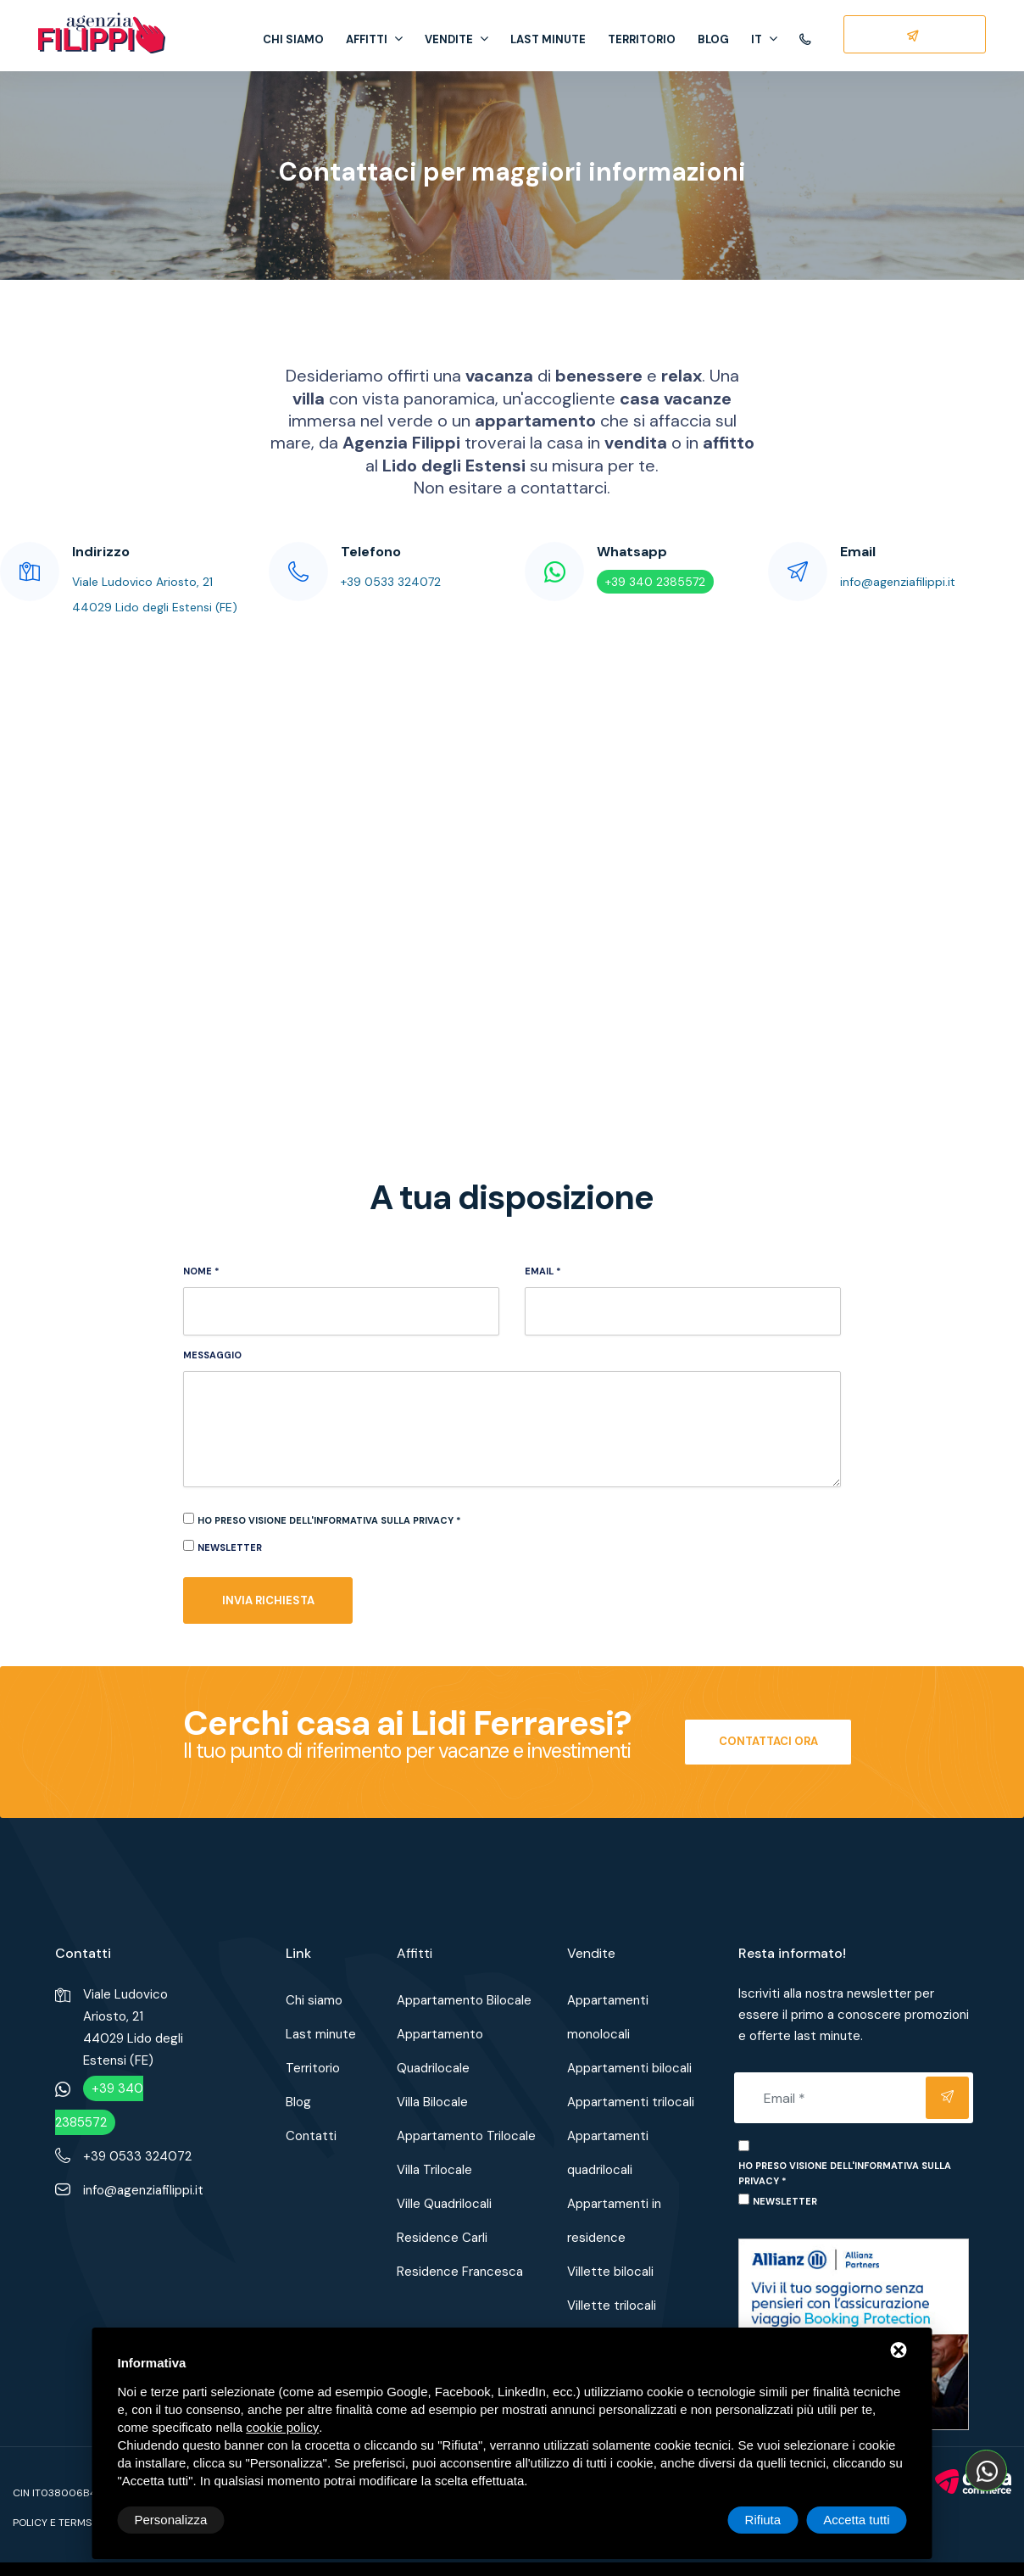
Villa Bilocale (432, 2102)
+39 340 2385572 (655, 581)
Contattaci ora (768, 1741)
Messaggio (212, 1355)
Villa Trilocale (434, 2169)
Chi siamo (293, 39)
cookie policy (282, 2427)
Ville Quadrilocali (444, 2203)
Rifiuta (763, 2519)
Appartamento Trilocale (466, 2135)
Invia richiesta (268, 1600)
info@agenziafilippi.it (897, 581)
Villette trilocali (611, 2305)
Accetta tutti (856, 2519)
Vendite (456, 39)
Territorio (642, 39)
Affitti (374, 39)
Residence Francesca (460, 2271)
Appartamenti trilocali (630, 2102)
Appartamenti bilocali (629, 2068)
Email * (543, 1271)
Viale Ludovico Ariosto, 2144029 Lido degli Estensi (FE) (133, 2027)
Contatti (311, 2135)
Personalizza (171, 2519)
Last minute (548, 39)
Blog (713, 39)
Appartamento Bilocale (464, 2000)
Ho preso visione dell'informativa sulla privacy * (329, 1520)
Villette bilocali (610, 2271)
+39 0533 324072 (391, 581)
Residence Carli (442, 2237)
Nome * (201, 1271)
